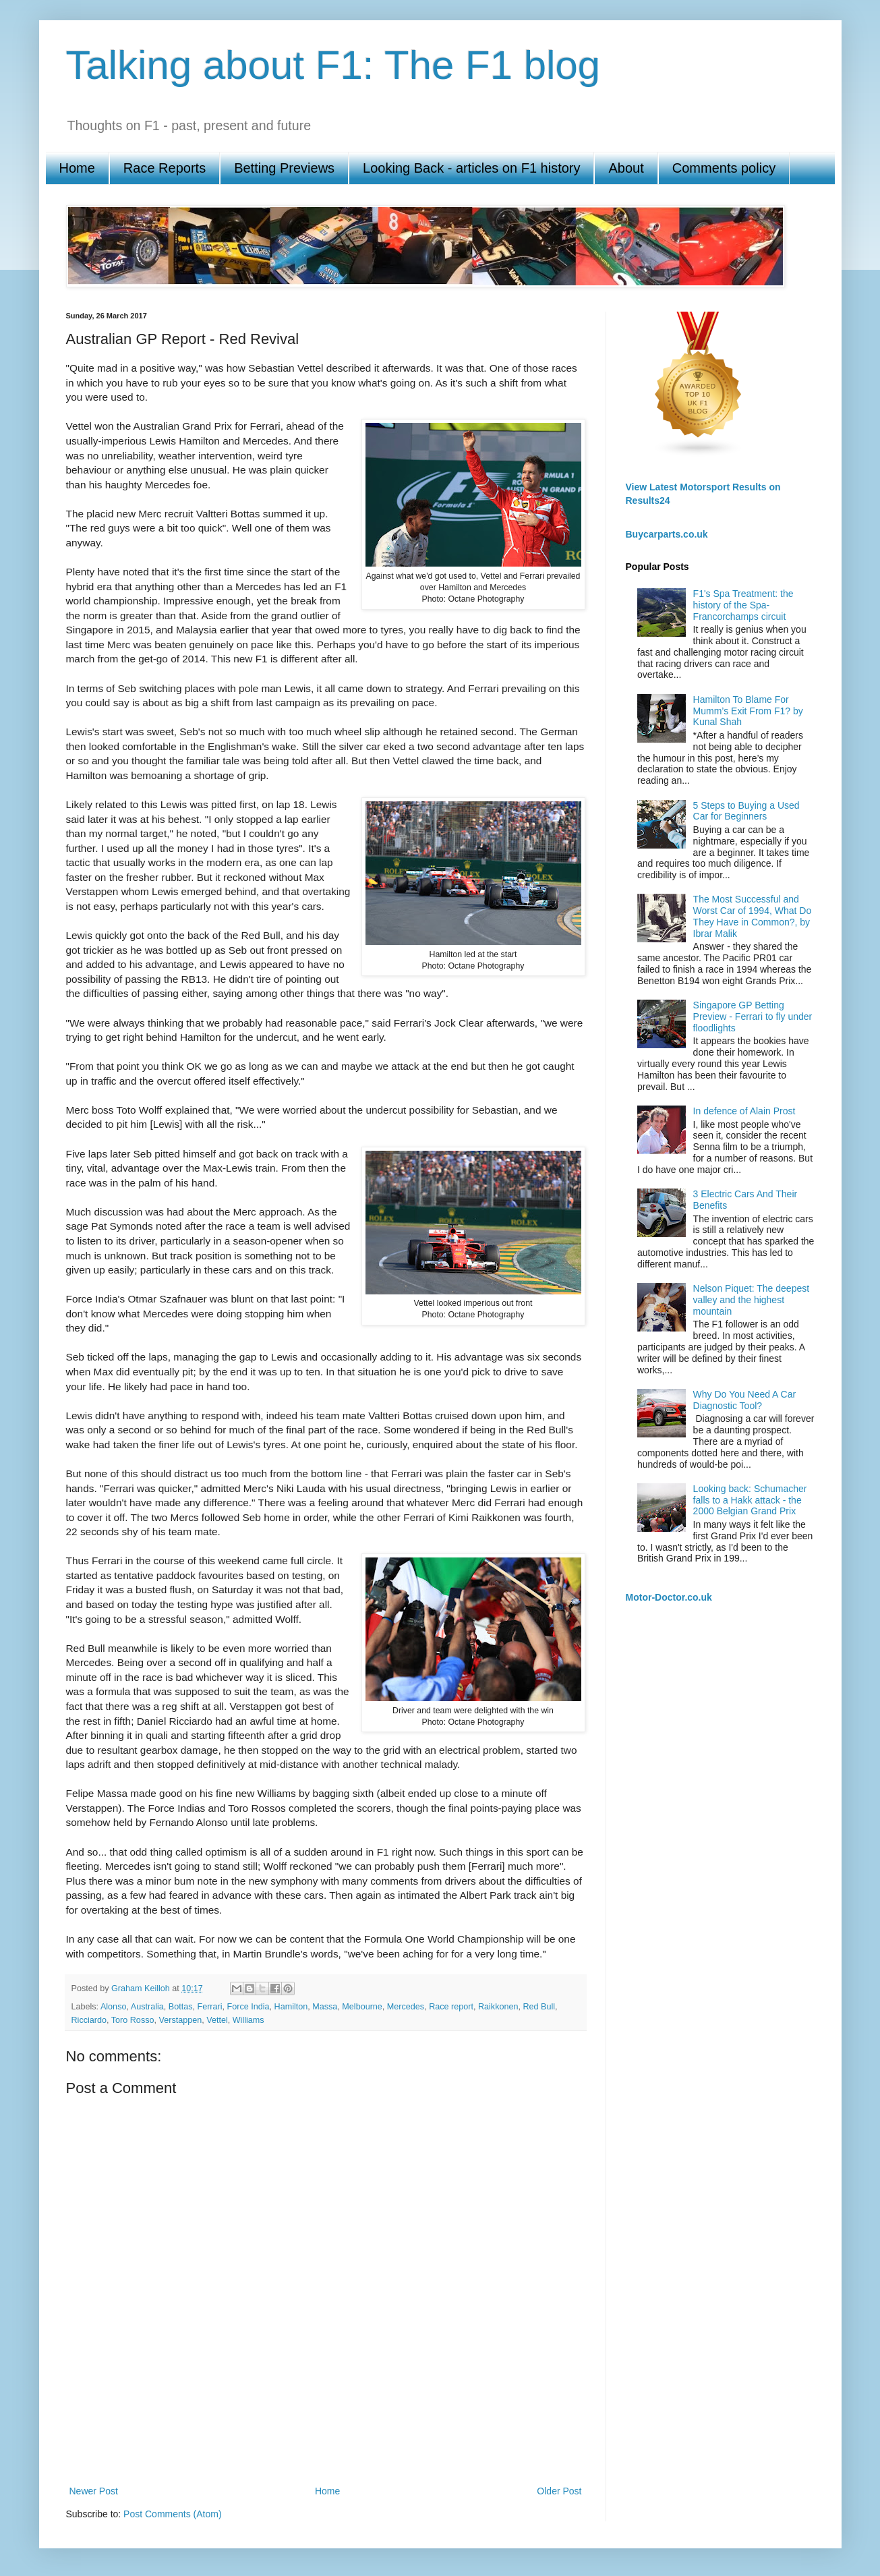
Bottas (181, 2006)
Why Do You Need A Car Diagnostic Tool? (744, 1400)
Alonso (113, 2006)
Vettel (217, 2020)
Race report (451, 2006)
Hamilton (291, 2006)
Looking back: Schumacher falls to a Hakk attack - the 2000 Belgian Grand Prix (750, 1500)
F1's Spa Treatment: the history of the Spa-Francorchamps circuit (743, 605)
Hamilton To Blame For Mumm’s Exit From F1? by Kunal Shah (748, 711)
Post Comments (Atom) (172, 2514)
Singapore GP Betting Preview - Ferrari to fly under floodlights (753, 1016)
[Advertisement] (325, 2435)
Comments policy (723, 168)
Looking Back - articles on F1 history (471, 168)
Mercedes (405, 2006)
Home (77, 168)
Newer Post (93, 2491)
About (625, 168)
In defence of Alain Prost (744, 1111)
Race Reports (164, 168)
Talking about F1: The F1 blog (333, 65)
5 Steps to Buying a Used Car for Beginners (746, 811)
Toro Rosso (132, 2020)
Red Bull (539, 2006)
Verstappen (180, 2020)
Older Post (559, 2491)
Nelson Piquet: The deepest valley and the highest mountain (751, 1300)
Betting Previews (284, 168)
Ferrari (209, 2006)
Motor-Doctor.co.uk (669, 1597)
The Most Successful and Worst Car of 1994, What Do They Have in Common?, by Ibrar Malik (752, 916)
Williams (248, 2020)
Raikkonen (498, 2006)
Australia (147, 2006)
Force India (248, 2006)
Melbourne (362, 2006)
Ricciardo (89, 2020)
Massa (324, 2006)
